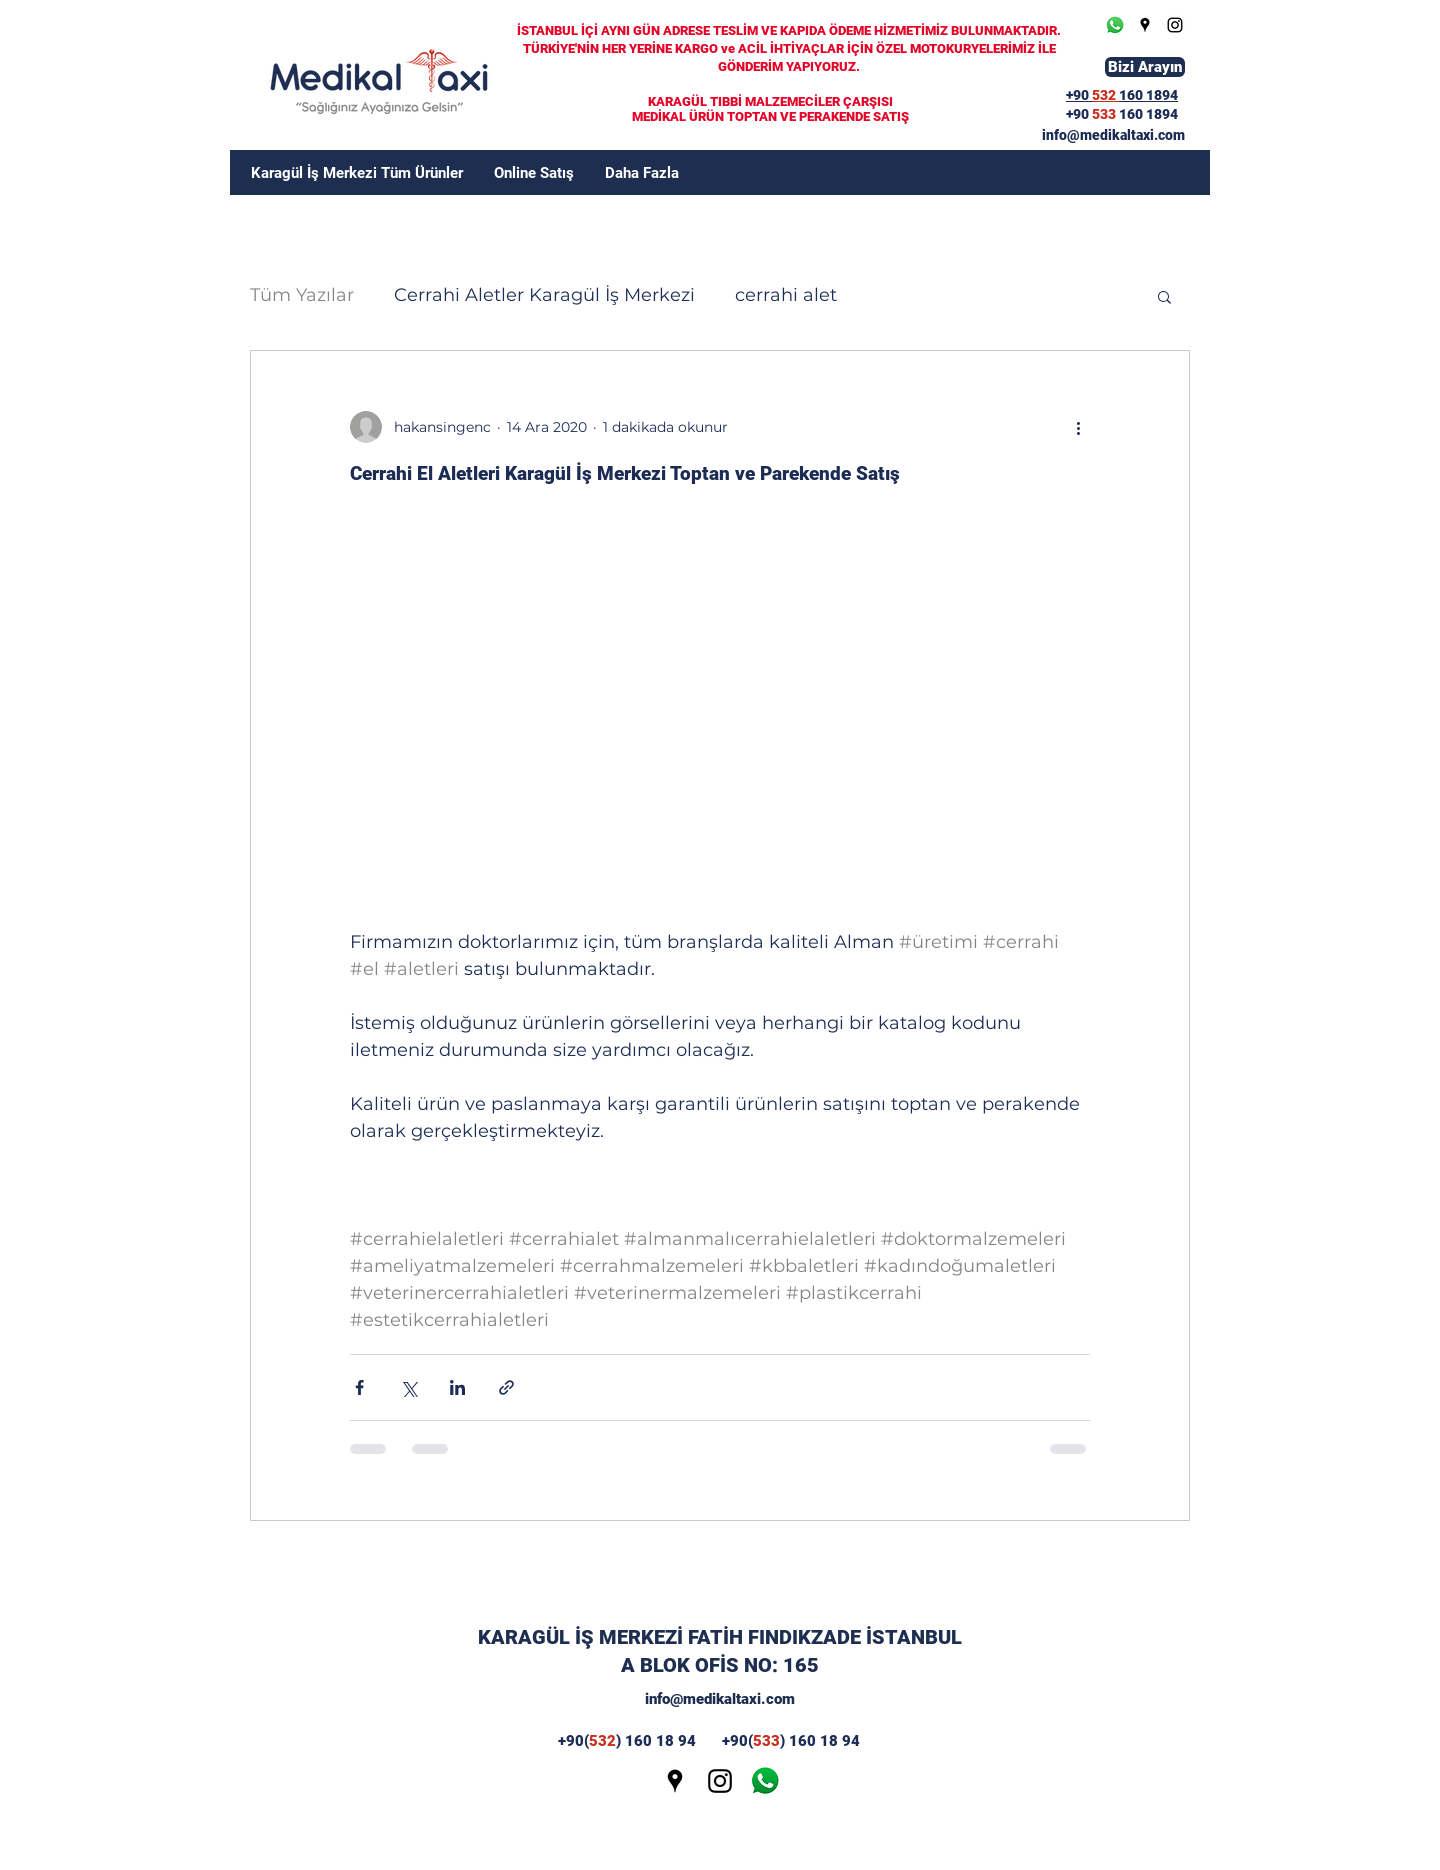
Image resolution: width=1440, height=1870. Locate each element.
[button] (642, 173)
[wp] (765, 1781)
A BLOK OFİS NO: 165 (720, 1665)
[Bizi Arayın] (1145, 67)
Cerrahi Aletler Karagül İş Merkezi (544, 295)
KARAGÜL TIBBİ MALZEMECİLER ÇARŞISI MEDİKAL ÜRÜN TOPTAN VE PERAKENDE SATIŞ (770, 109)
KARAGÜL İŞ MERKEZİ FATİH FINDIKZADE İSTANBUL (720, 1637)
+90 (1079, 114)
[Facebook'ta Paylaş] (359, 1387)
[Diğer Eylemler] (1078, 427)
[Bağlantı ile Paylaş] (506, 1387)
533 (1105, 114)
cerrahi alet (786, 295)
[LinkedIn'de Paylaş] (457, 1387)
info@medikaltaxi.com (720, 1699)
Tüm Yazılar (302, 295)
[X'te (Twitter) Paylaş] (408, 1387)
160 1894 (1148, 114)
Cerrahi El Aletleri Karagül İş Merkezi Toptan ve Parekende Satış (625, 473)
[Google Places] (1145, 25)
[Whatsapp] (1115, 25)
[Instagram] (1175, 25)
